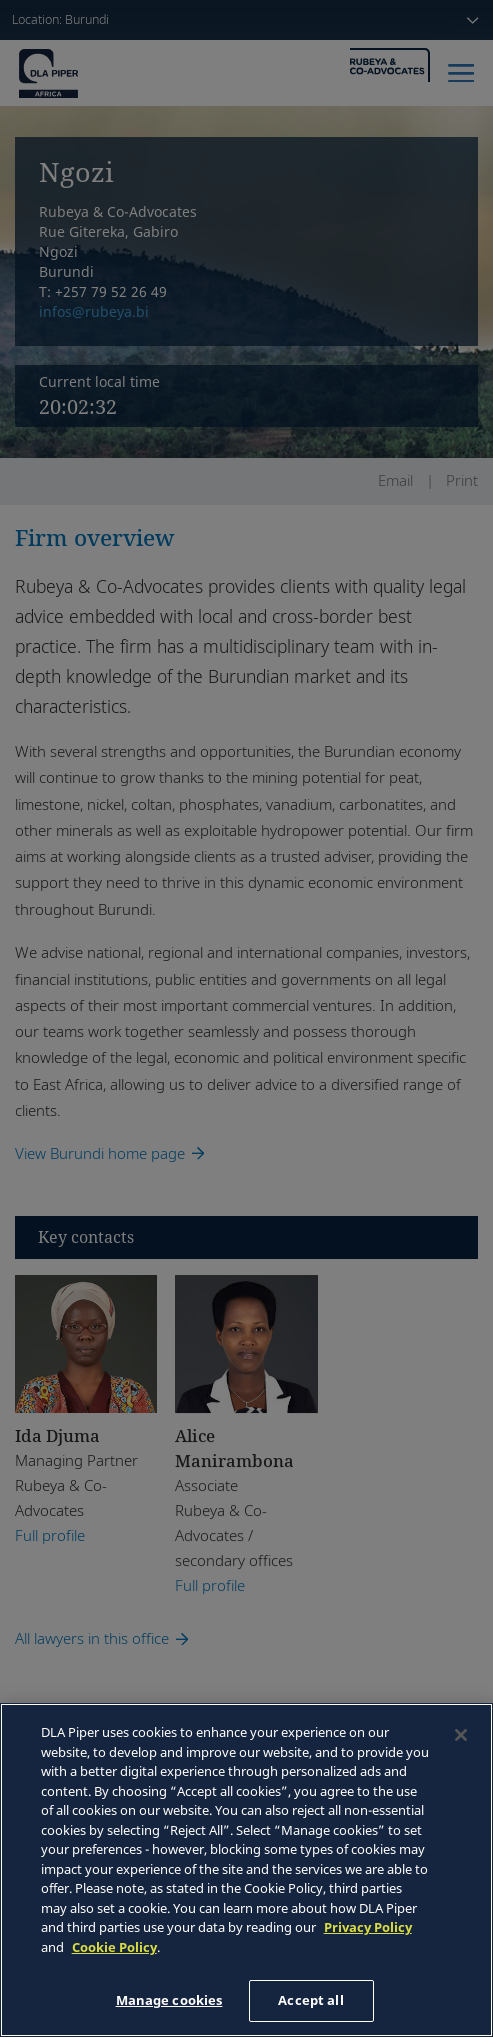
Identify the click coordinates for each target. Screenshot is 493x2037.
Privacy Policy (368, 1927)
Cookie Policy (114, 1947)
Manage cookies (169, 2000)
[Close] (461, 1735)
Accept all (310, 2000)
